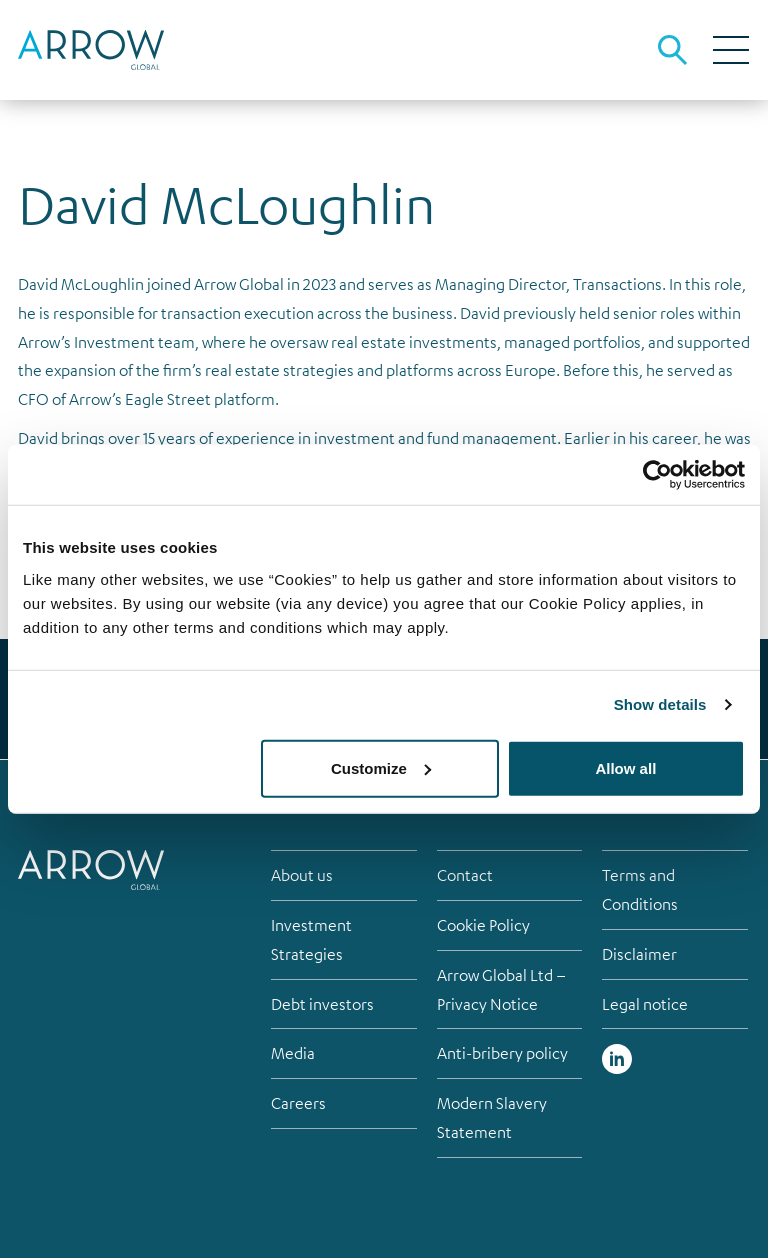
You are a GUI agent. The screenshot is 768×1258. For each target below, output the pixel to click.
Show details (660, 704)
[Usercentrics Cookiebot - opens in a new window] (657, 475)
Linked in (617, 1059)
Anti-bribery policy (502, 1053)
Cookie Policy (483, 925)
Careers (298, 1103)
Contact (465, 875)
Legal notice (645, 1004)
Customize (381, 767)
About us (302, 875)
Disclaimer (639, 954)
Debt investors (322, 1004)
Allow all (625, 767)
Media (293, 1053)
